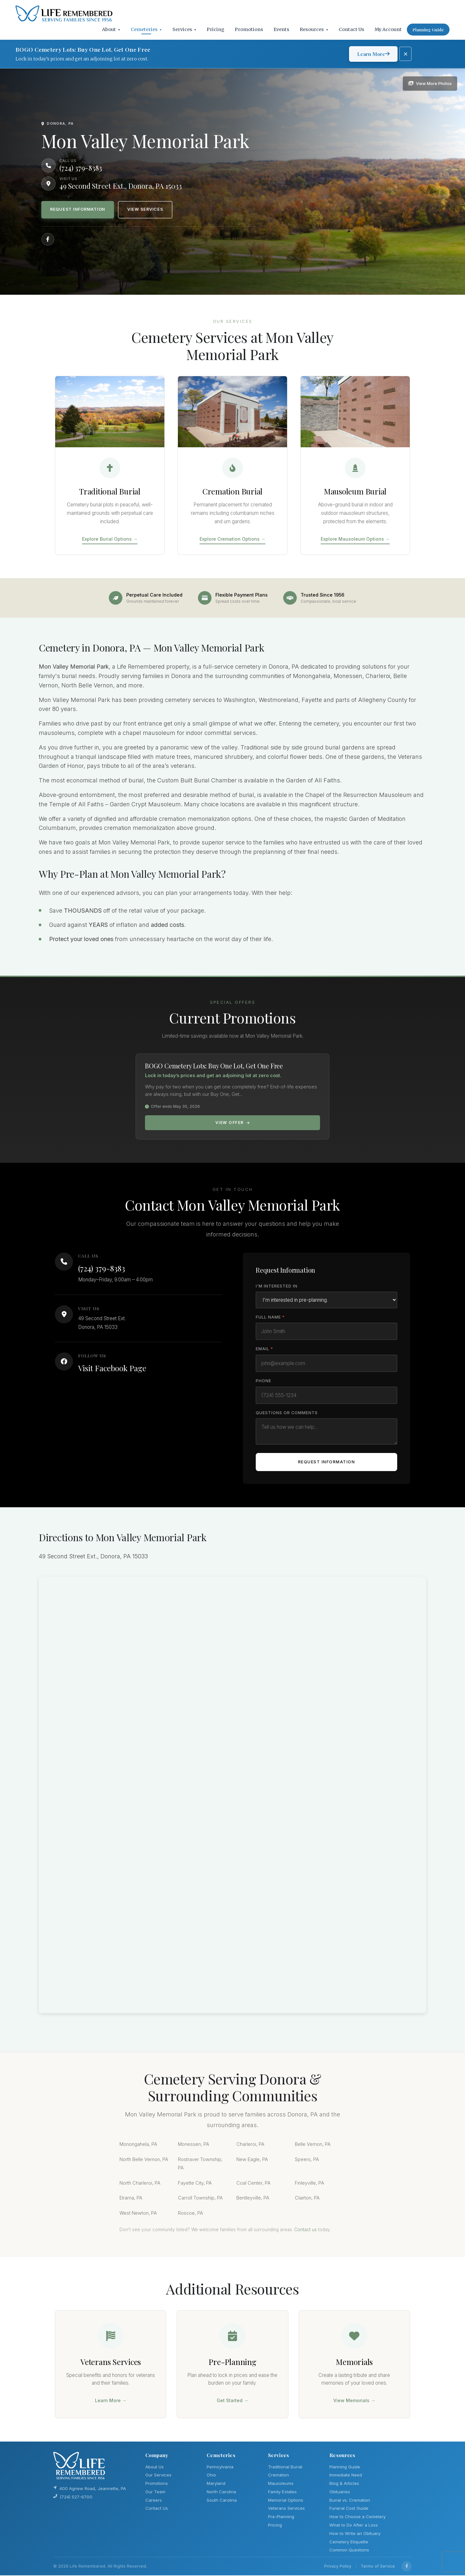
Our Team (155, 2492)
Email (264, 1348)
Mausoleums (281, 2484)
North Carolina (221, 2492)
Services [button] (184, 29)
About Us (154, 2467)
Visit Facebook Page (112, 1368)
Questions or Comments (287, 1412)
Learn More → (111, 2400)
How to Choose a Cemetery (357, 2517)
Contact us (305, 2229)
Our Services (158, 2475)
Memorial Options (285, 2500)
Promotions (249, 29)
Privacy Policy (337, 2566)
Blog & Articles (344, 2484)
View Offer (232, 1122)
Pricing (215, 29)
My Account (388, 29)
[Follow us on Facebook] (47, 239)
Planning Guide (428, 29)
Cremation (278, 2475)
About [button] (111, 29)
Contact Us (351, 29)
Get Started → (232, 2400)
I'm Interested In (276, 1286)
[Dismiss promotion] (406, 54)
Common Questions (349, 2550)
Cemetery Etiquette (348, 2542)
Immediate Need (345, 2475)
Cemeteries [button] (146, 29)
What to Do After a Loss (353, 2525)
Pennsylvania (220, 2467)
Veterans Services (286, 2509)
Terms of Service (378, 2566)
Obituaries (339, 2492)
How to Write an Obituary (354, 2534)
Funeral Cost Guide (348, 2509)
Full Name (270, 1317)
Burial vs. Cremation (349, 2500)
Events (281, 29)
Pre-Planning (281, 2517)
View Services (147, 209)
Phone (263, 1380)
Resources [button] (314, 29)
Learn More (373, 53)
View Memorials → (354, 2400)
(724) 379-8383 (101, 1268)
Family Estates (282, 2492)
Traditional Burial (285, 2467)
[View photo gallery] (430, 83)
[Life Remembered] (64, 13)
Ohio (211, 2475)
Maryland (216, 2484)
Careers (153, 2500)
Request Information (78, 209)
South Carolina (222, 2500)
